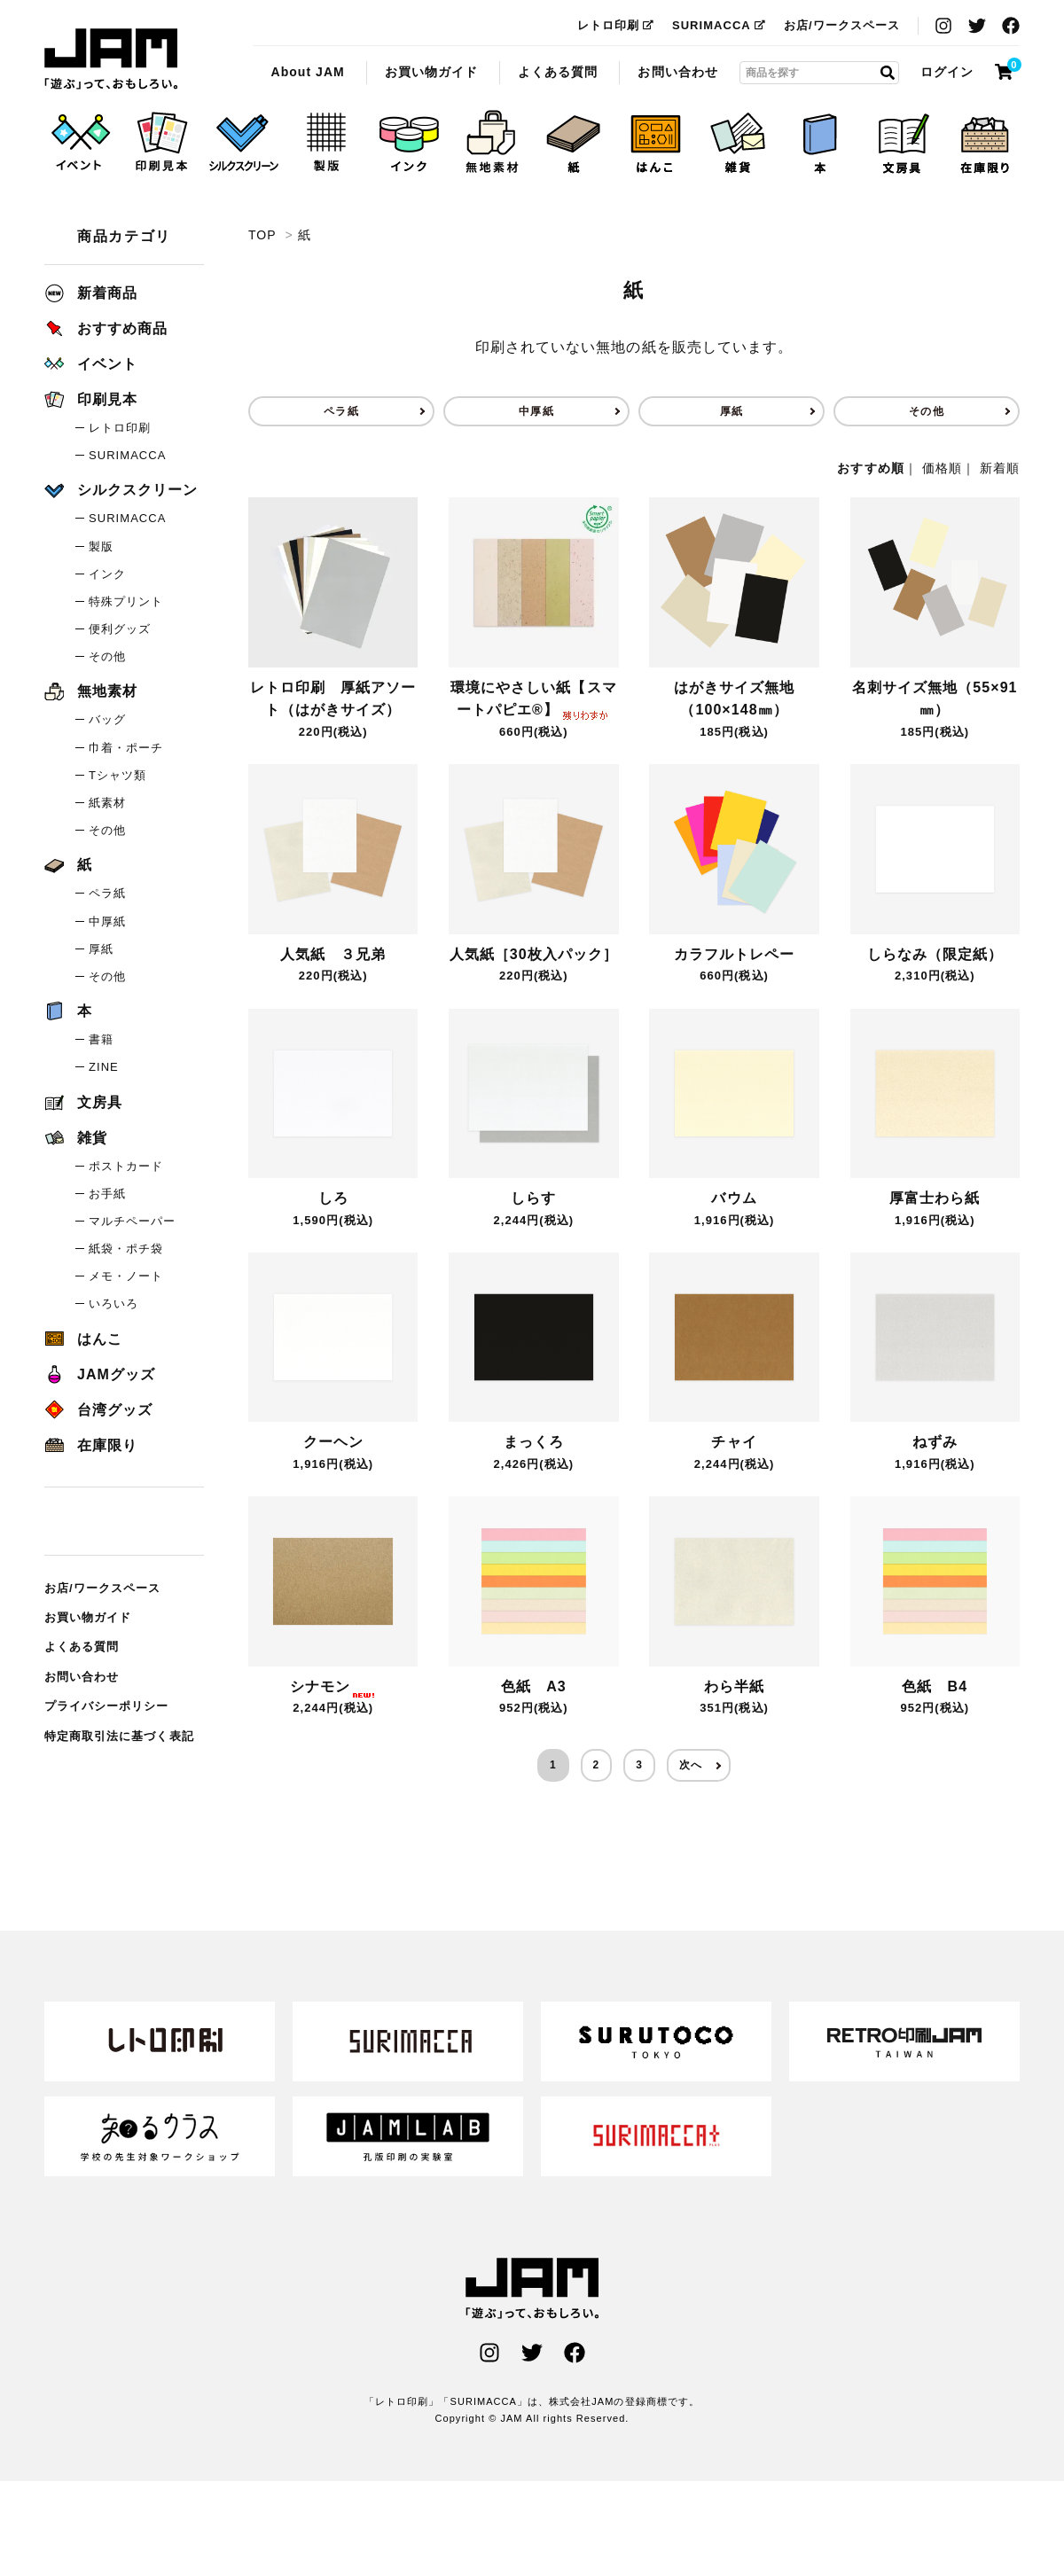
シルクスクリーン (121, 489)
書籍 (101, 1039)
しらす (533, 1198)
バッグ (107, 719)
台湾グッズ (98, 1409)
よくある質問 (558, 72)
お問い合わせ (677, 72)
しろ (333, 1198)
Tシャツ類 (117, 775)
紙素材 (107, 802)
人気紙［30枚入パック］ (534, 954)
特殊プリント (126, 601)
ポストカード (126, 1166)
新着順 (1000, 468)
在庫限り (90, 1445)
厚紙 (731, 411)
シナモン (333, 1686)
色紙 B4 (934, 1686)
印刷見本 (90, 399)
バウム (733, 1198)
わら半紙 (734, 1686)
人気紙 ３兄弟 (333, 954)
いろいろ (113, 1303)
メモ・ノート (126, 1276)
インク (107, 574)
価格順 (942, 468)
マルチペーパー (132, 1221)
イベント (90, 363)
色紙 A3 (534, 1686)
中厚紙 (536, 411)
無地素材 (90, 691)
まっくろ (534, 1441)
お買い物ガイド (431, 72)
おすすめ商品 (106, 328)
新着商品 (90, 293)
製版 (101, 546)
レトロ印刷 (615, 25)
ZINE (104, 1066)
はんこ (83, 1339)
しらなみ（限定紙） (935, 954)
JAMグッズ (99, 1374)
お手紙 (107, 1193)
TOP (262, 235)
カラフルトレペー (734, 954)
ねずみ (935, 1441)
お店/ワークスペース (842, 25)
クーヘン (333, 1441)
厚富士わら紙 (934, 1198)
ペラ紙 (341, 411)
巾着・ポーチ (126, 747)
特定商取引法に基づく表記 (119, 1736)
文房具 (83, 1102)
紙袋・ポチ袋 (126, 1248)
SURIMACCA (719, 25)
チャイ (733, 1441)
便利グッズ (120, 629)
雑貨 (75, 1137)
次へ (690, 1765)
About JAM (307, 72)
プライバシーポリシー (106, 1706)
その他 (926, 411)
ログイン (947, 72)
